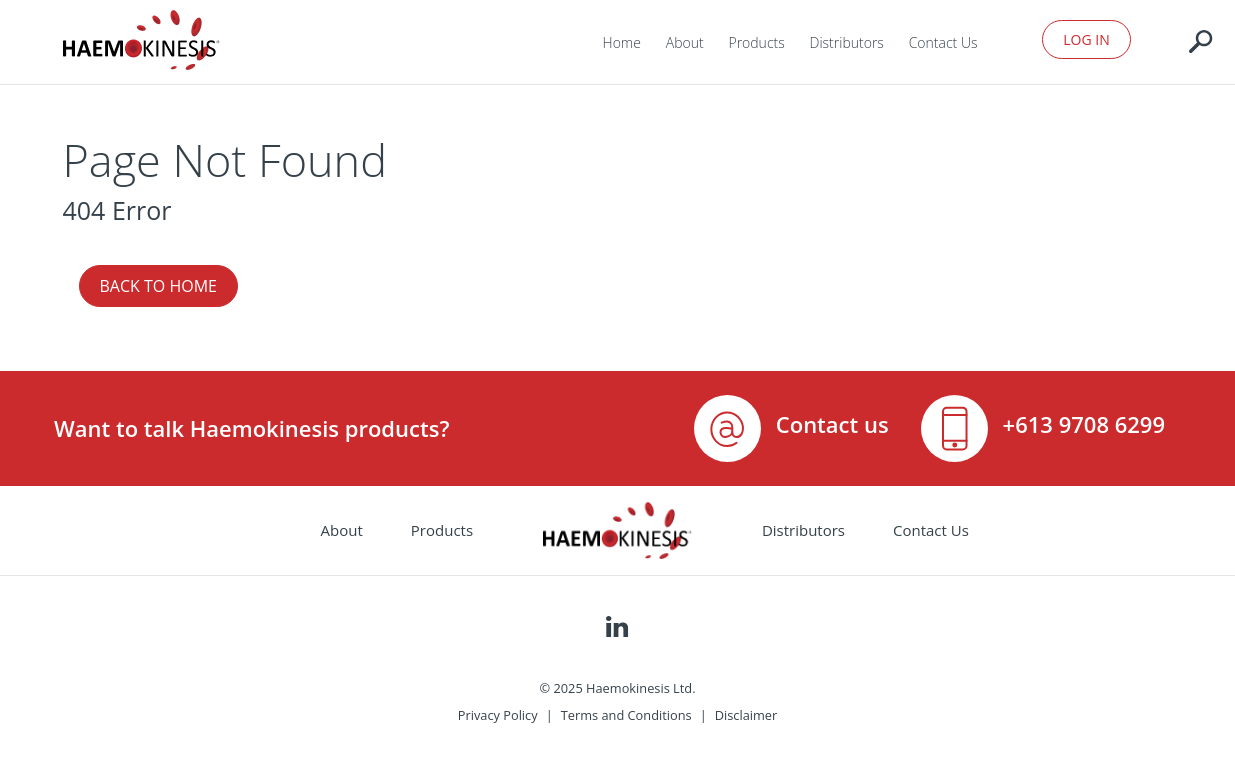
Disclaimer (746, 715)
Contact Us (943, 42)
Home (622, 42)
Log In (1086, 39)
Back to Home (158, 286)
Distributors (847, 42)
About (685, 42)
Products (756, 42)
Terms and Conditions (626, 715)
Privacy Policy (498, 715)
